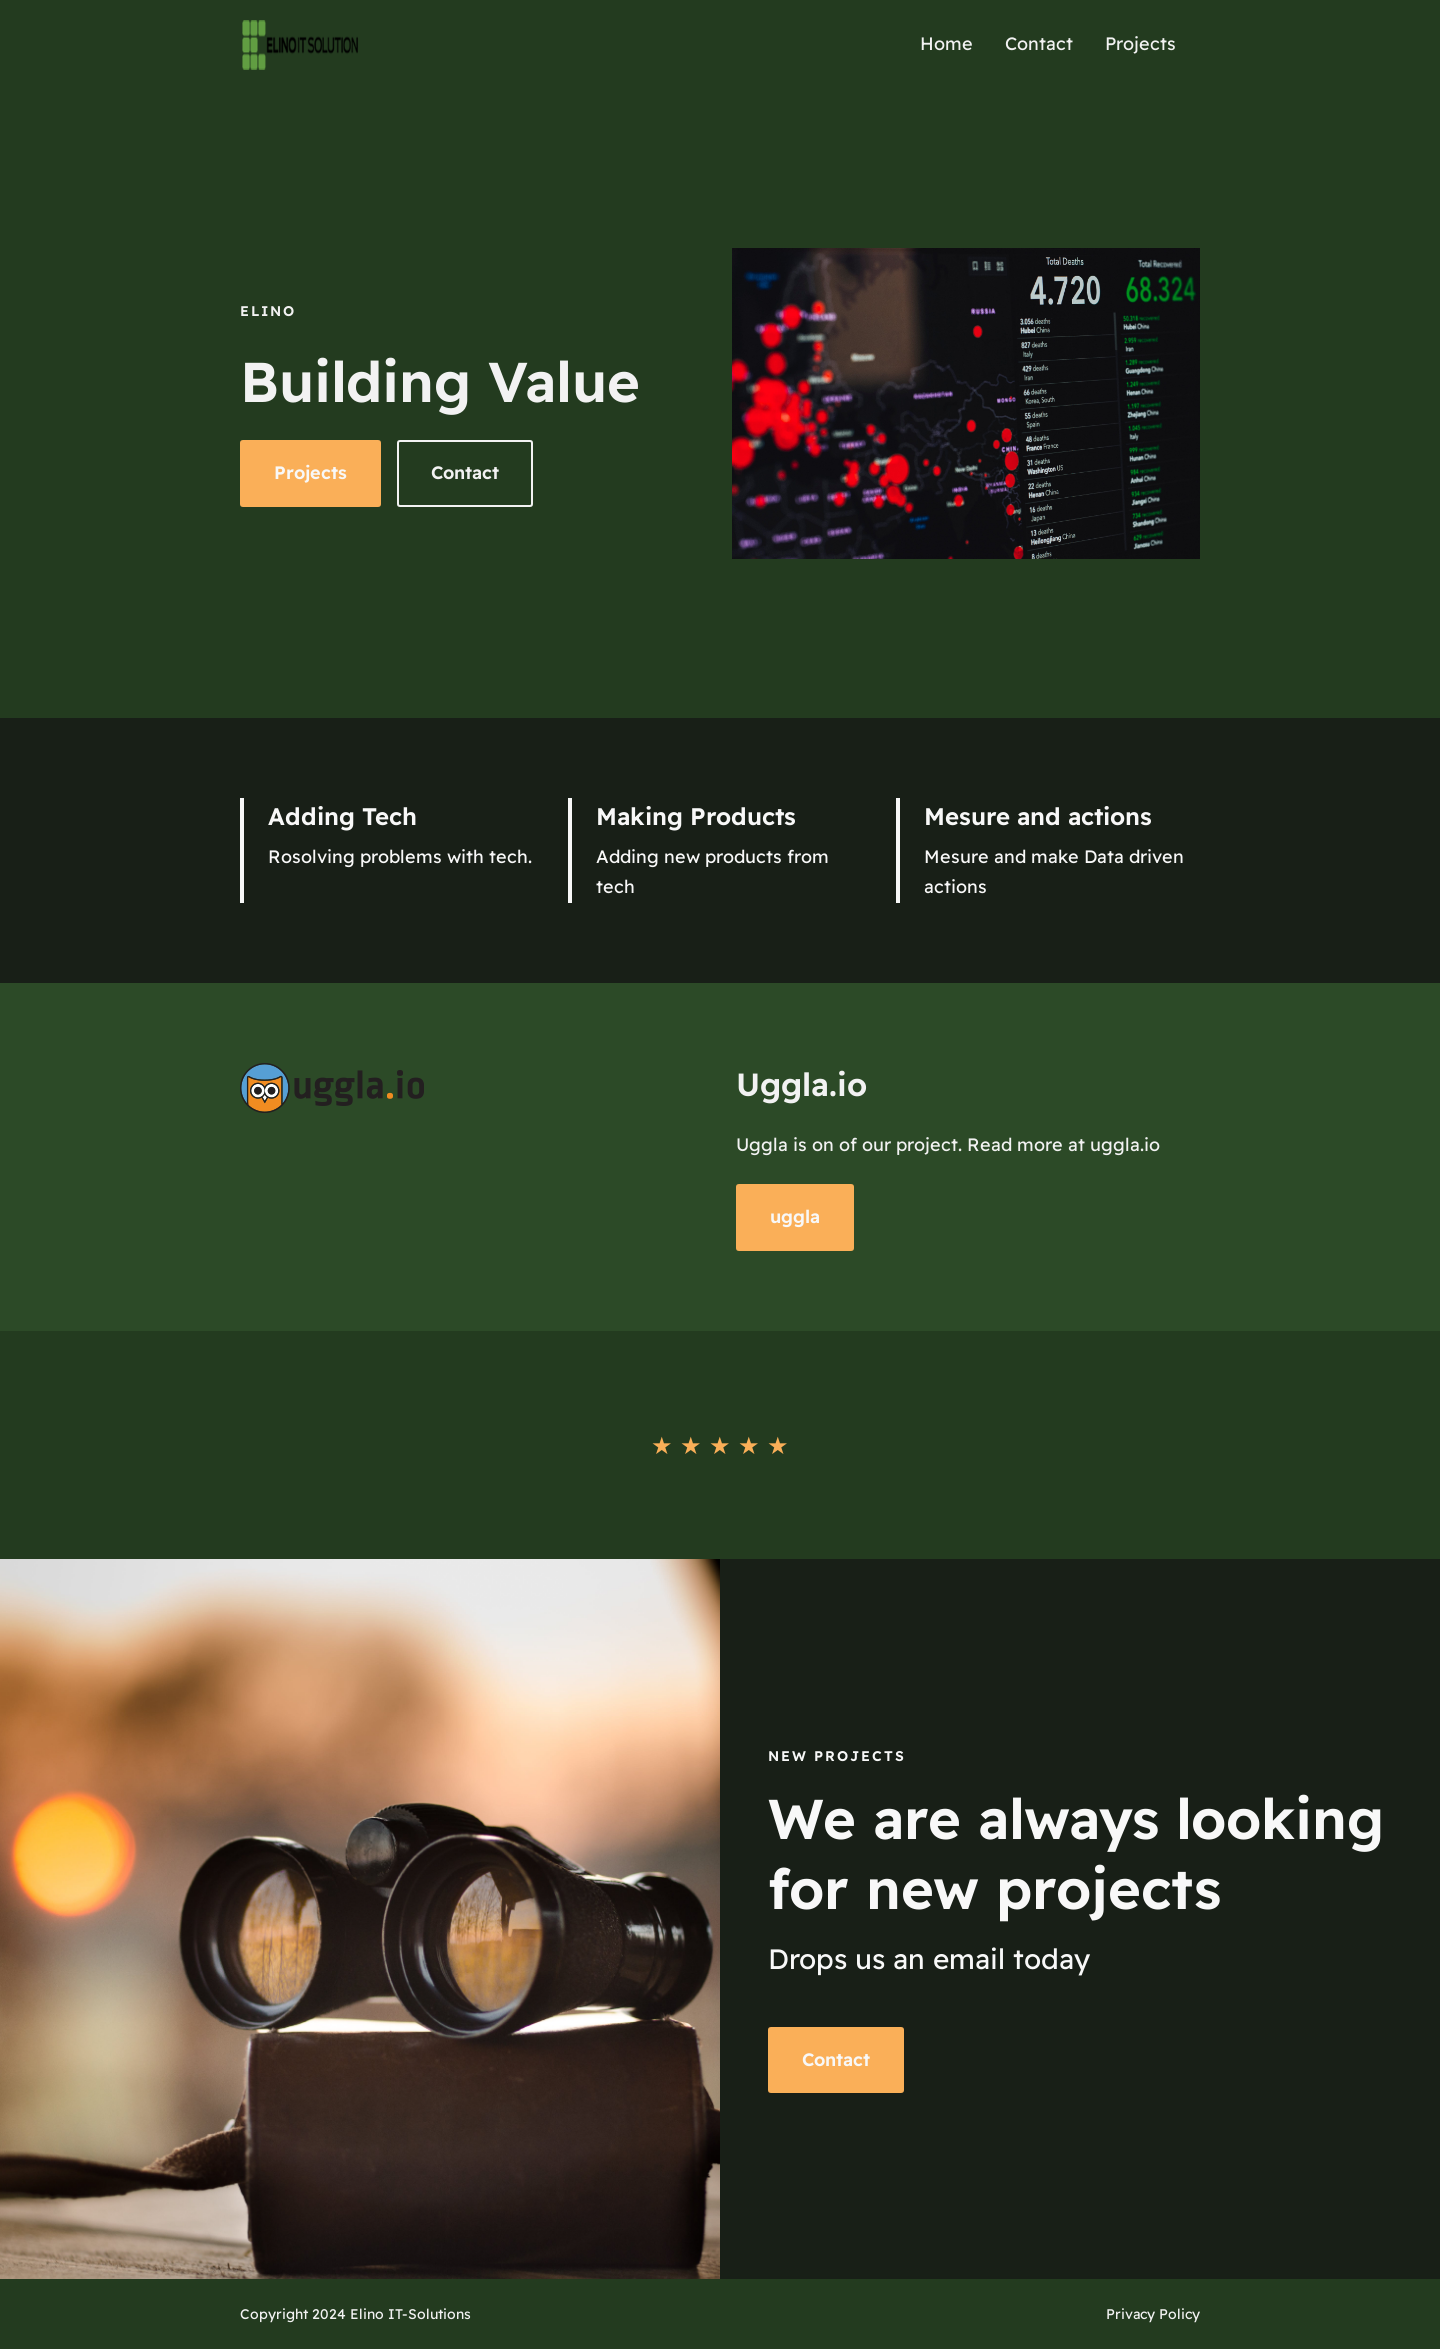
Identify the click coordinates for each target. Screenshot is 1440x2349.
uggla (795, 1216)
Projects (310, 472)
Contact (465, 472)
